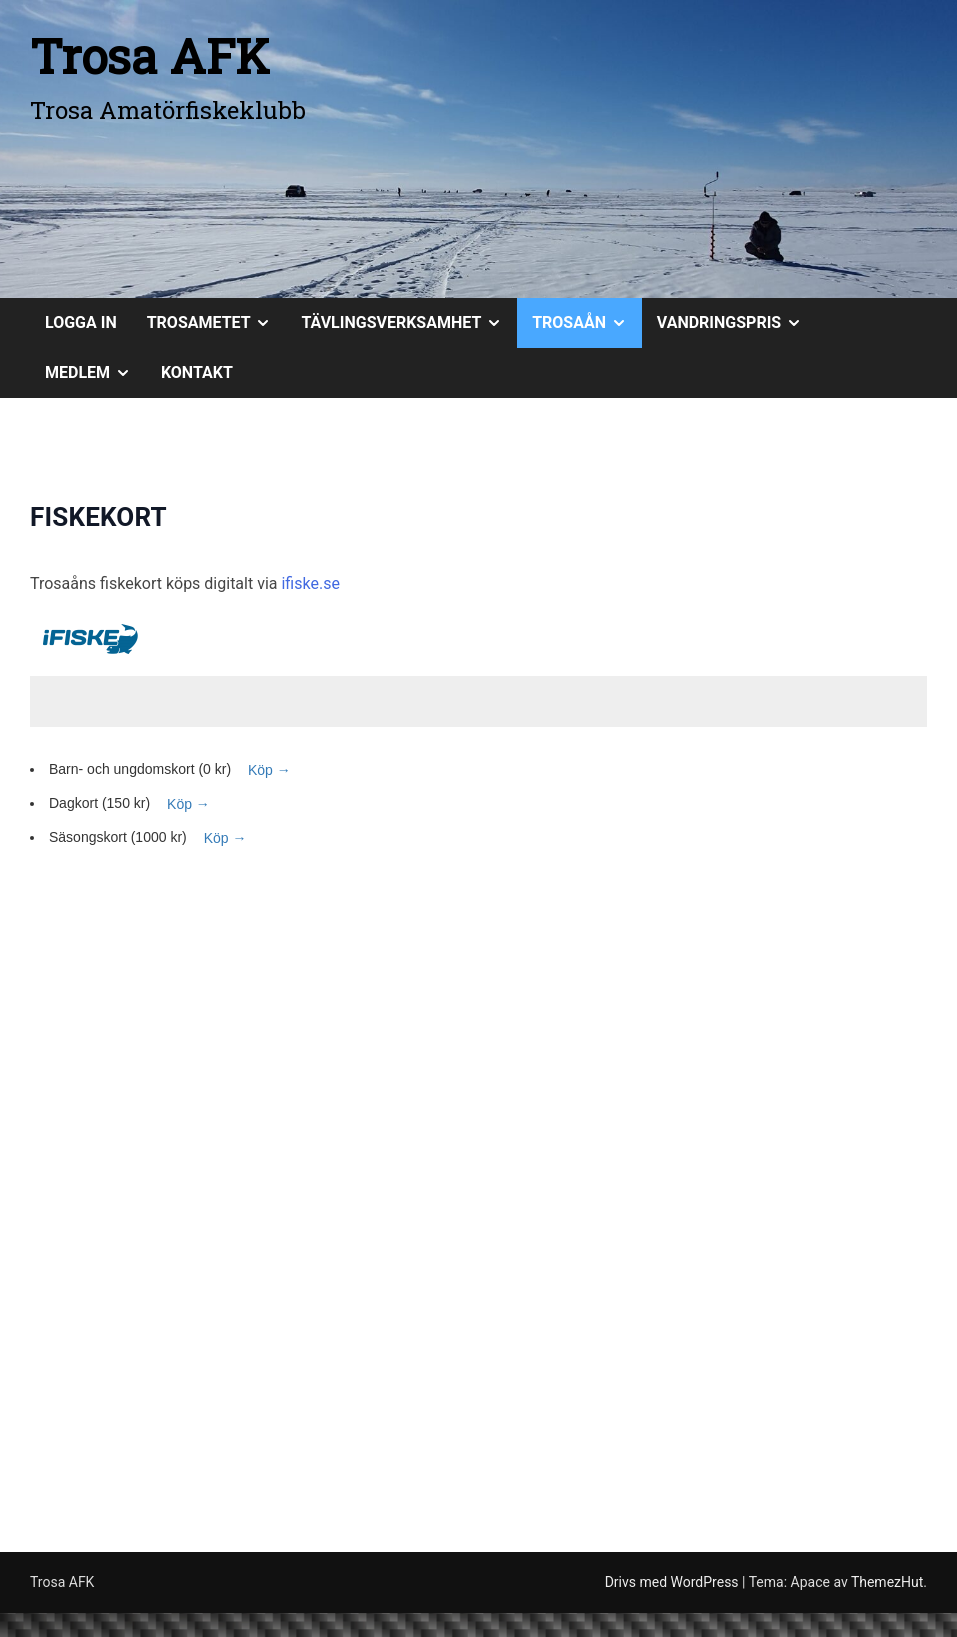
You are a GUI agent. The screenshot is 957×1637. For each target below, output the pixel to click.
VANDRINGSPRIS (737, 323)
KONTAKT (197, 372)
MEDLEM (95, 373)
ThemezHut (887, 1582)
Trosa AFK (150, 55)
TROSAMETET (217, 323)
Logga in (81, 322)
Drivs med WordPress (673, 1582)
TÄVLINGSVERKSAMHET (409, 323)
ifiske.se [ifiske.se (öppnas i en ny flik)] (310, 583)
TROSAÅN (587, 323)
